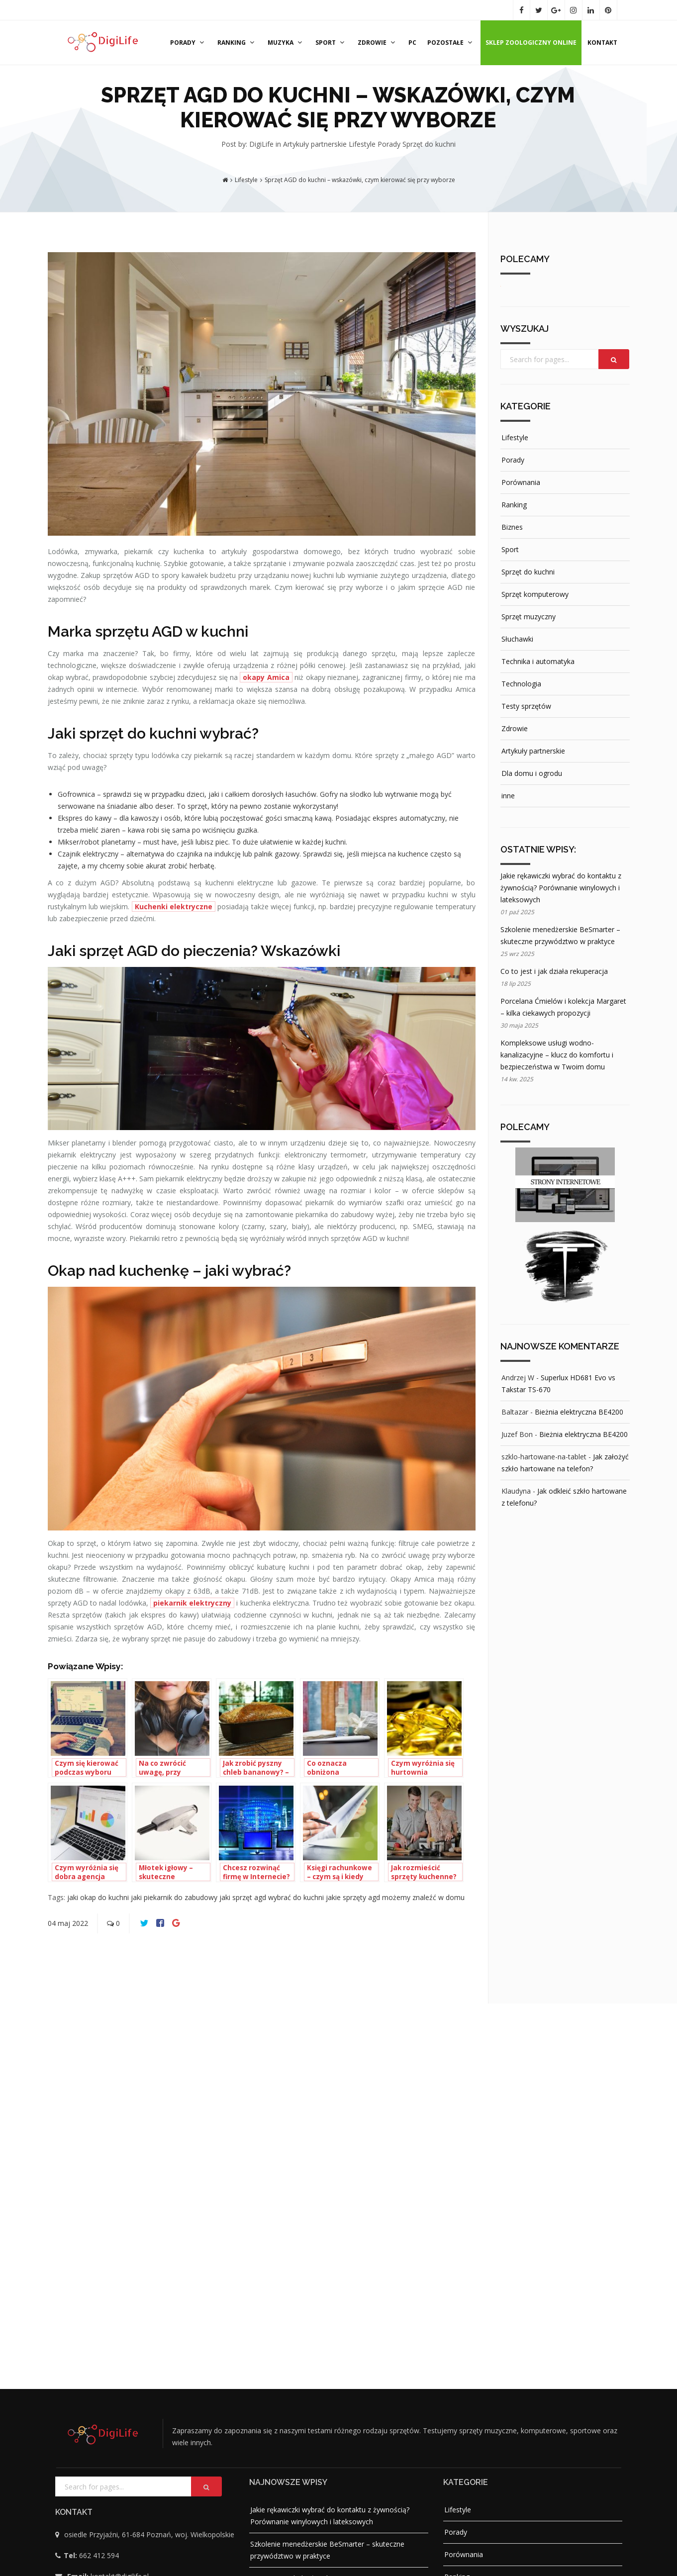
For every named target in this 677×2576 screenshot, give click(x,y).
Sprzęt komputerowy (535, 594)
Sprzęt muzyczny (528, 616)
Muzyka (286, 42)
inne (508, 795)
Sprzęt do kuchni (429, 144)
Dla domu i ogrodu (531, 773)
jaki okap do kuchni (99, 1897)
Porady (188, 42)
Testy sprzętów (526, 706)
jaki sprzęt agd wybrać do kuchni (272, 1897)
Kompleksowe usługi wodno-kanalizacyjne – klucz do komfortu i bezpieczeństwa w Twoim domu (556, 1054)
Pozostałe (451, 42)
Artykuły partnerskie (316, 144)
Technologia (521, 683)
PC (412, 42)
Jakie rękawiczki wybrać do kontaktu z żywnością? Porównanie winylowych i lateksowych (560, 887)
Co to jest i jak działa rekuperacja (554, 971)
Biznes (512, 527)
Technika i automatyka (538, 661)
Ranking (237, 42)
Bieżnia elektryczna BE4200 (579, 1412)
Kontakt (602, 42)
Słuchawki (517, 639)
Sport (331, 42)
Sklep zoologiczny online (531, 42)
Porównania (520, 482)
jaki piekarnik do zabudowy (175, 1897)
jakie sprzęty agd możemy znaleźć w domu (395, 1897)
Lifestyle (363, 144)
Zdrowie (377, 42)
